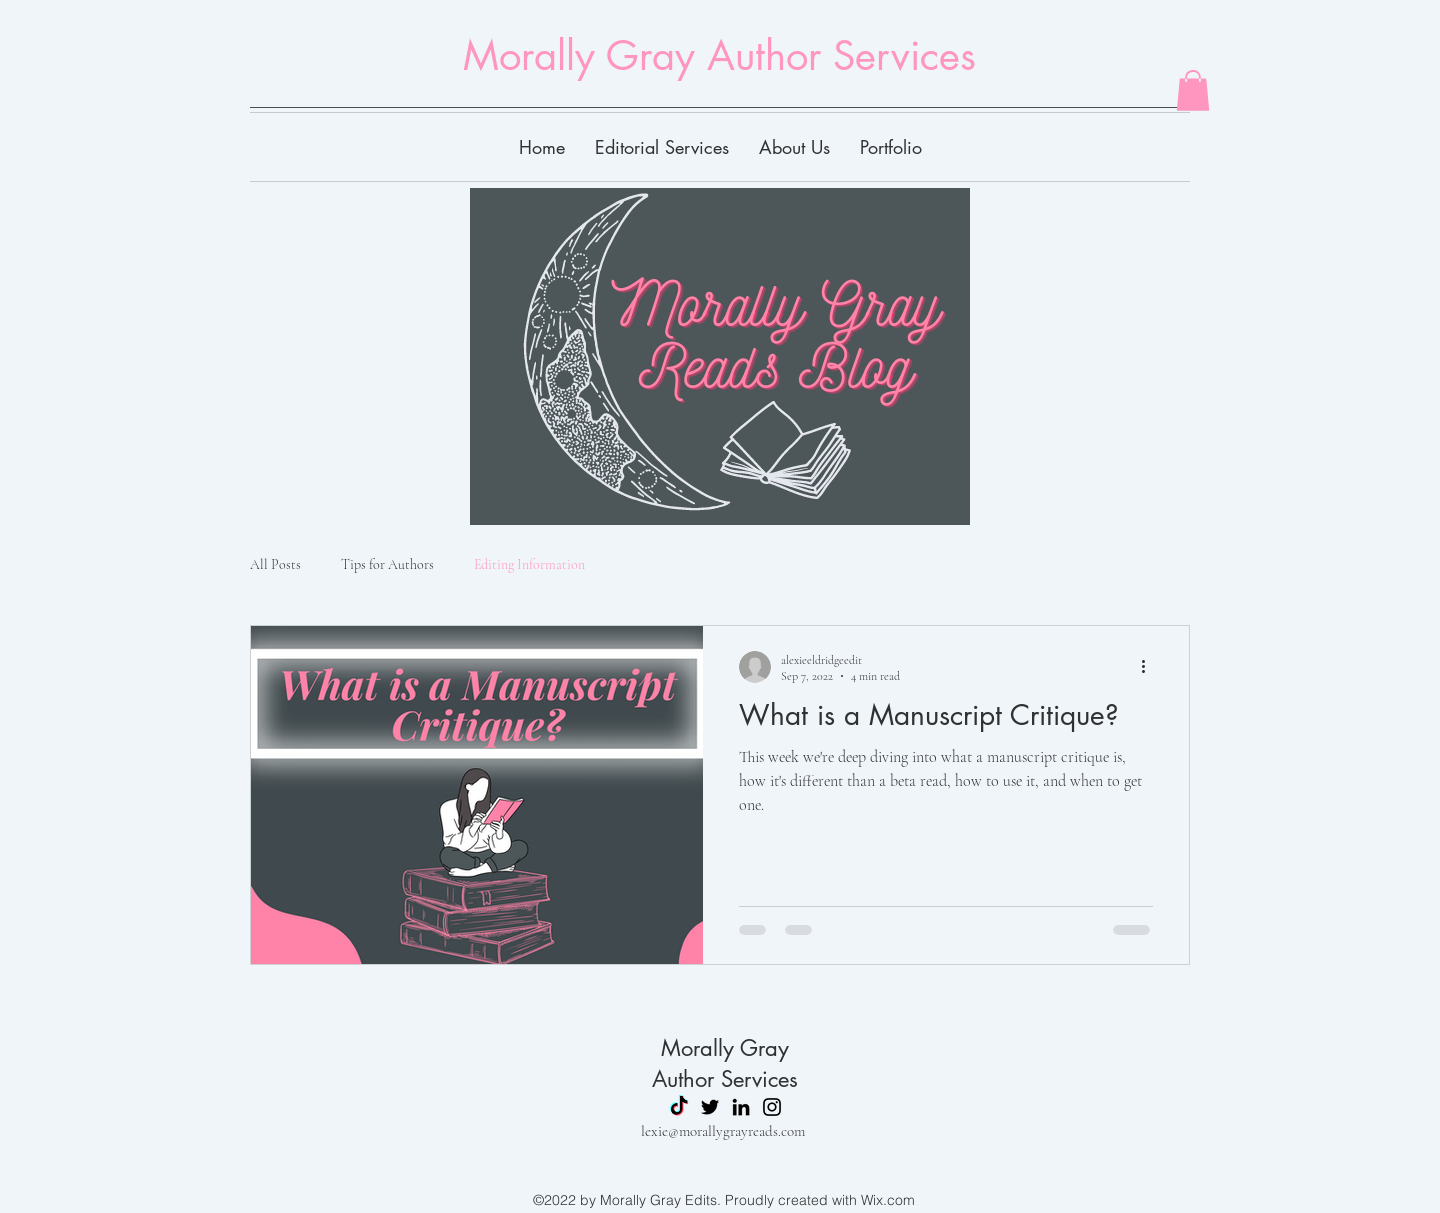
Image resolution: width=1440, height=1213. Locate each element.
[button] (1193, 90)
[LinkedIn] (741, 1107)
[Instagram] (772, 1107)
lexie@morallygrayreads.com (723, 1131)
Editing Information (529, 564)
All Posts (275, 564)
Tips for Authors (387, 564)
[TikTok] (679, 1107)
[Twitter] (710, 1107)
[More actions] (1150, 667)
